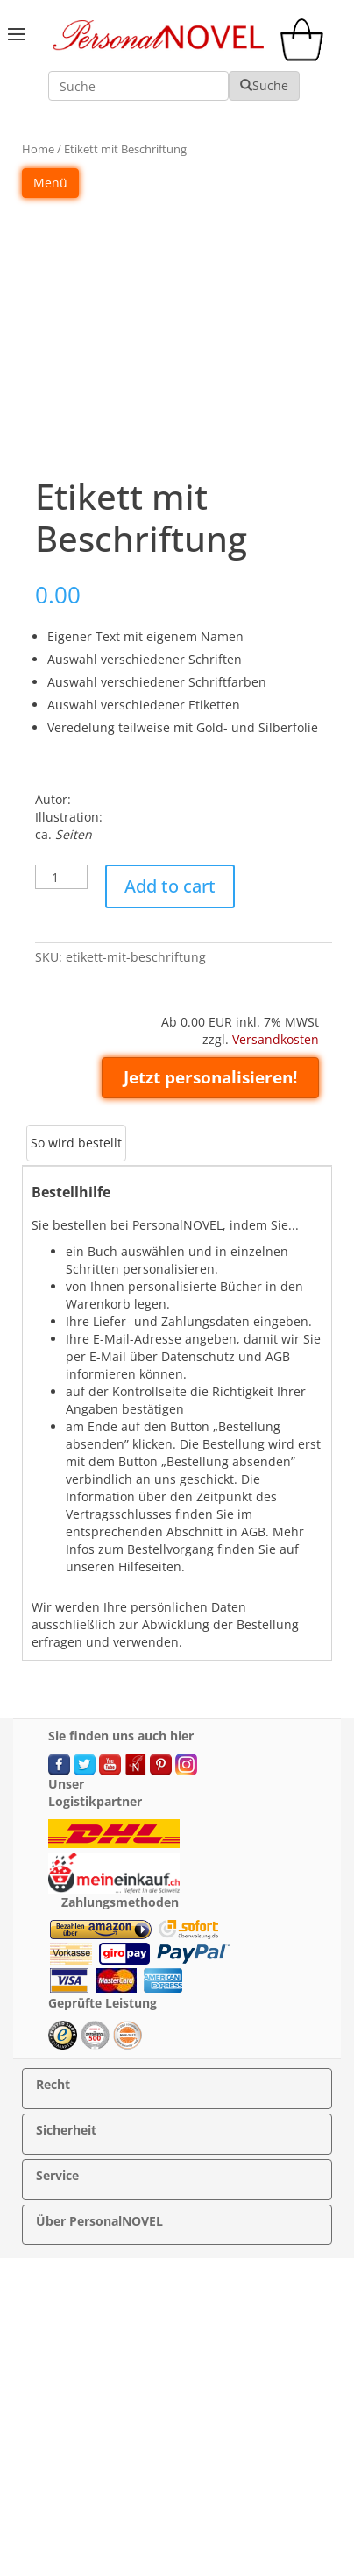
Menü (50, 182)
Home (38, 149)
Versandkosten (275, 1039)
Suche (264, 85)
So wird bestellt (76, 1142)
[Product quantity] (61, 877)
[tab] (76, 1143)
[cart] (306, 56)
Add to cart (170, 886)
